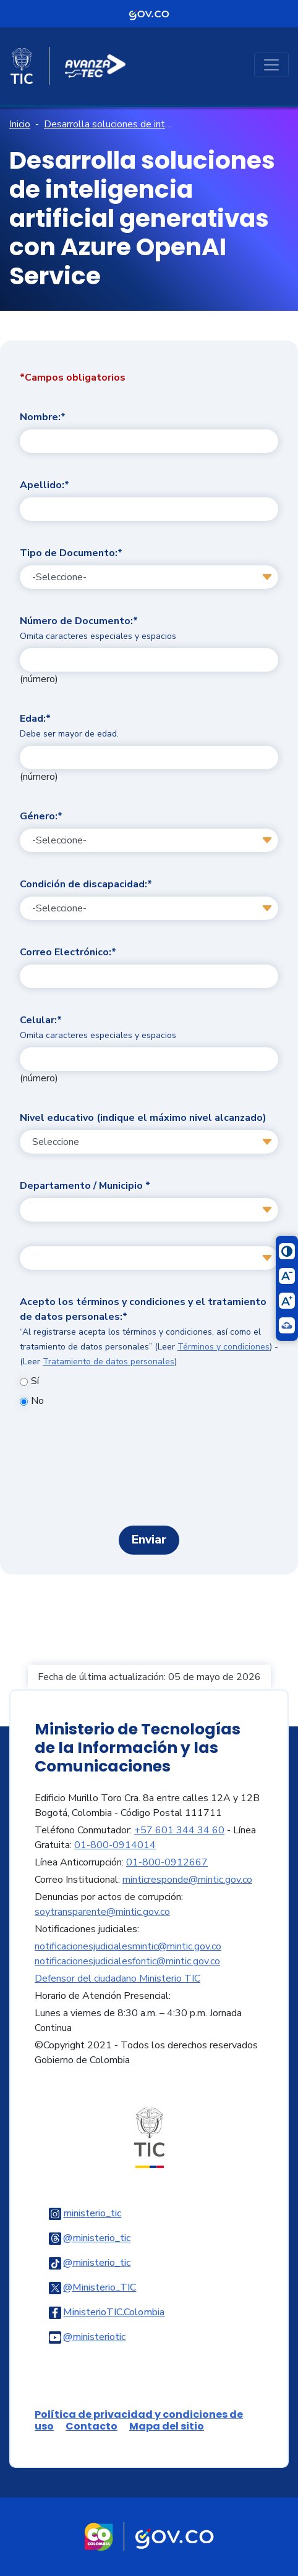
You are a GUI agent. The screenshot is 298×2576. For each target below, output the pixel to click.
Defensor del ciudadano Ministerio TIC (117, 1978)
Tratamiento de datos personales (108, 1361)
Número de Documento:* (98, 628)
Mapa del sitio (166, 2426)
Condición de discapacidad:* (86, 884)
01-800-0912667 (167, 1862)
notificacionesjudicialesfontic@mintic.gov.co (127, 1961)
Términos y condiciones (223, 1347)
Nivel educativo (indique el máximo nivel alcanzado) (143, 1118)
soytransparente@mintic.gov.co (102, 1912)
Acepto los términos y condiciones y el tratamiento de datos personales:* (149, 1331)
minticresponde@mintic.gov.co (187, 1879)
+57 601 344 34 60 (179, 1830)
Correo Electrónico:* (68, 952)
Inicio (19, 124)
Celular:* (98, 1027)
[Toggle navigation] (271, 65)
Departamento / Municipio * (85, 1186)
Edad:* (69, 726)
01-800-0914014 (115, 1845)
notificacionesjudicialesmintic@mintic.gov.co (128, 1946)
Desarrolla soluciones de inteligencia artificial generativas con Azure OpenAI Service (108, 124)
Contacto (91, 2426)
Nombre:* (43, 417)
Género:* (41, 816)
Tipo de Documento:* (71, 553)
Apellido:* (44, 485)
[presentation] (149, 1472)
